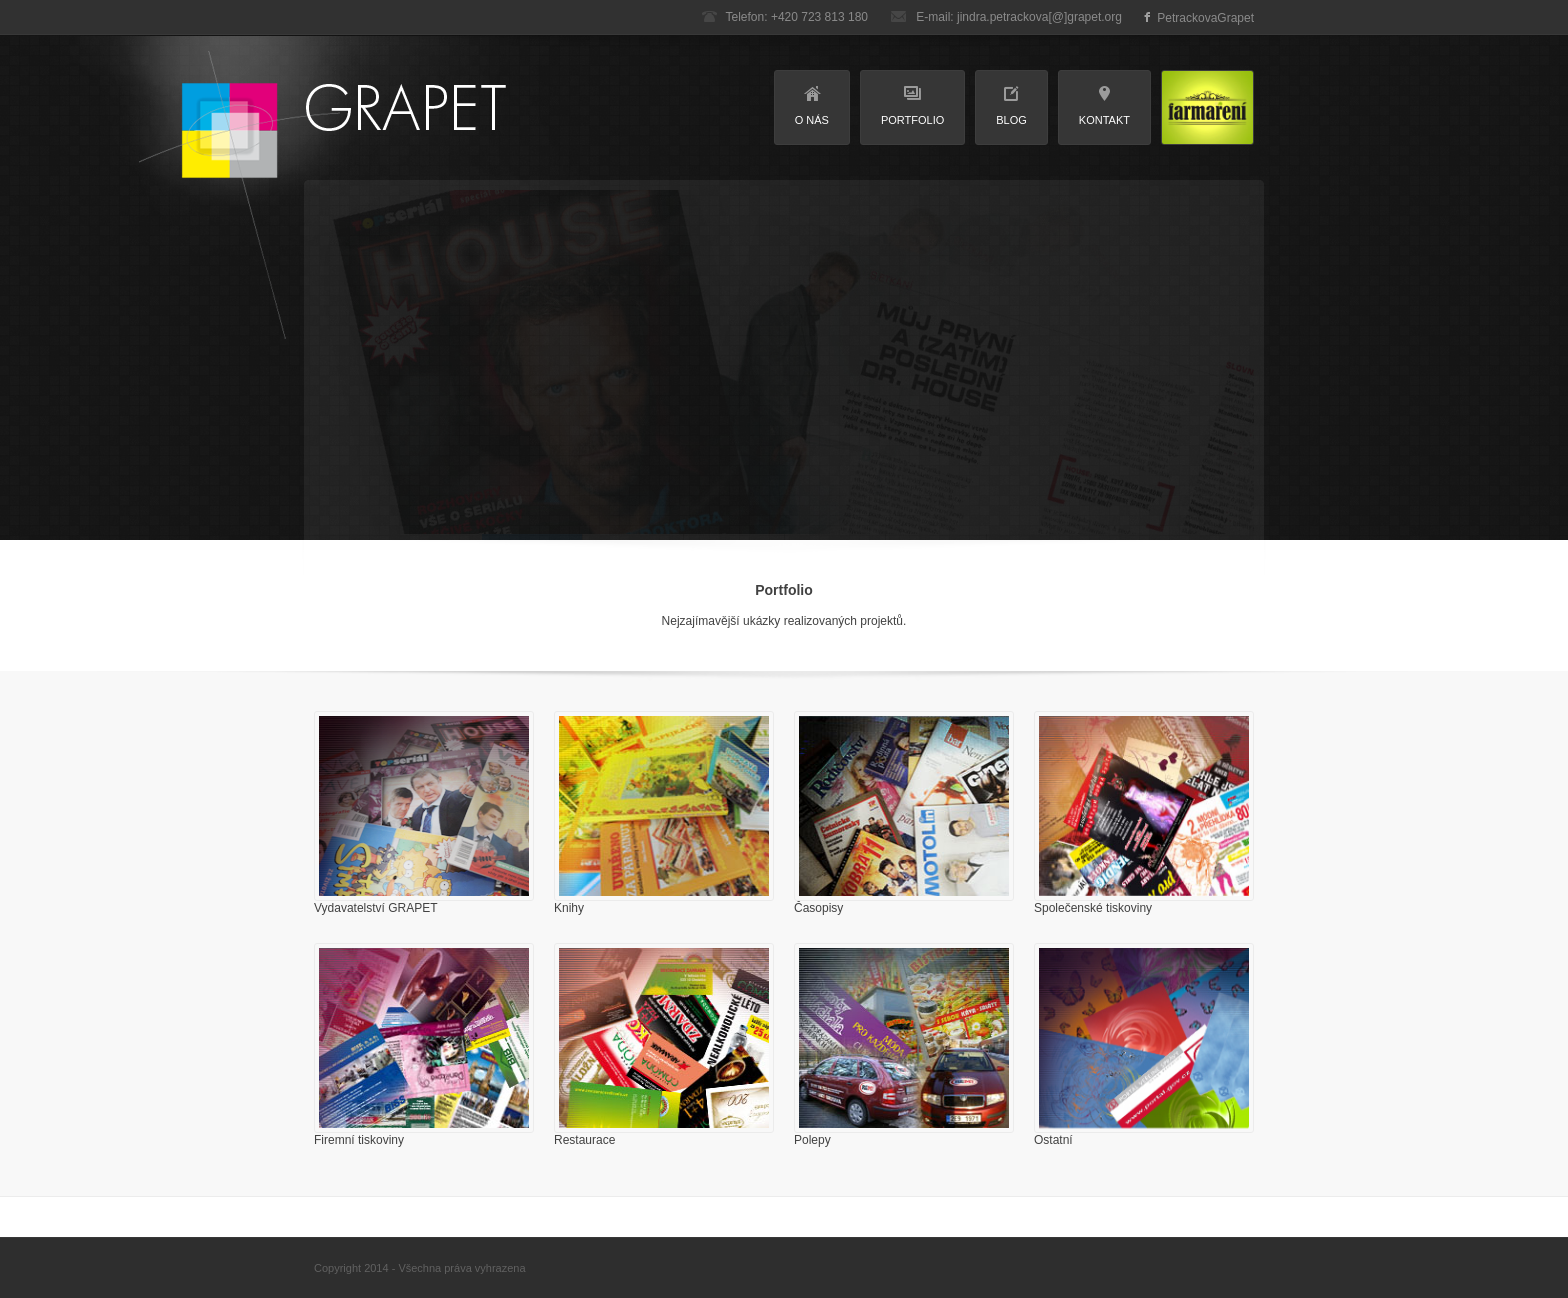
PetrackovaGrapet (1205, 18)
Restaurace (584, 1140)
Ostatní (1053, 1140)
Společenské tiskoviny (1093, 908)
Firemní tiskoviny (359, 1140)
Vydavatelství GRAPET (376, 908)
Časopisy (818, 908)
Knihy (569, 908)
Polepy (812, 1140)
